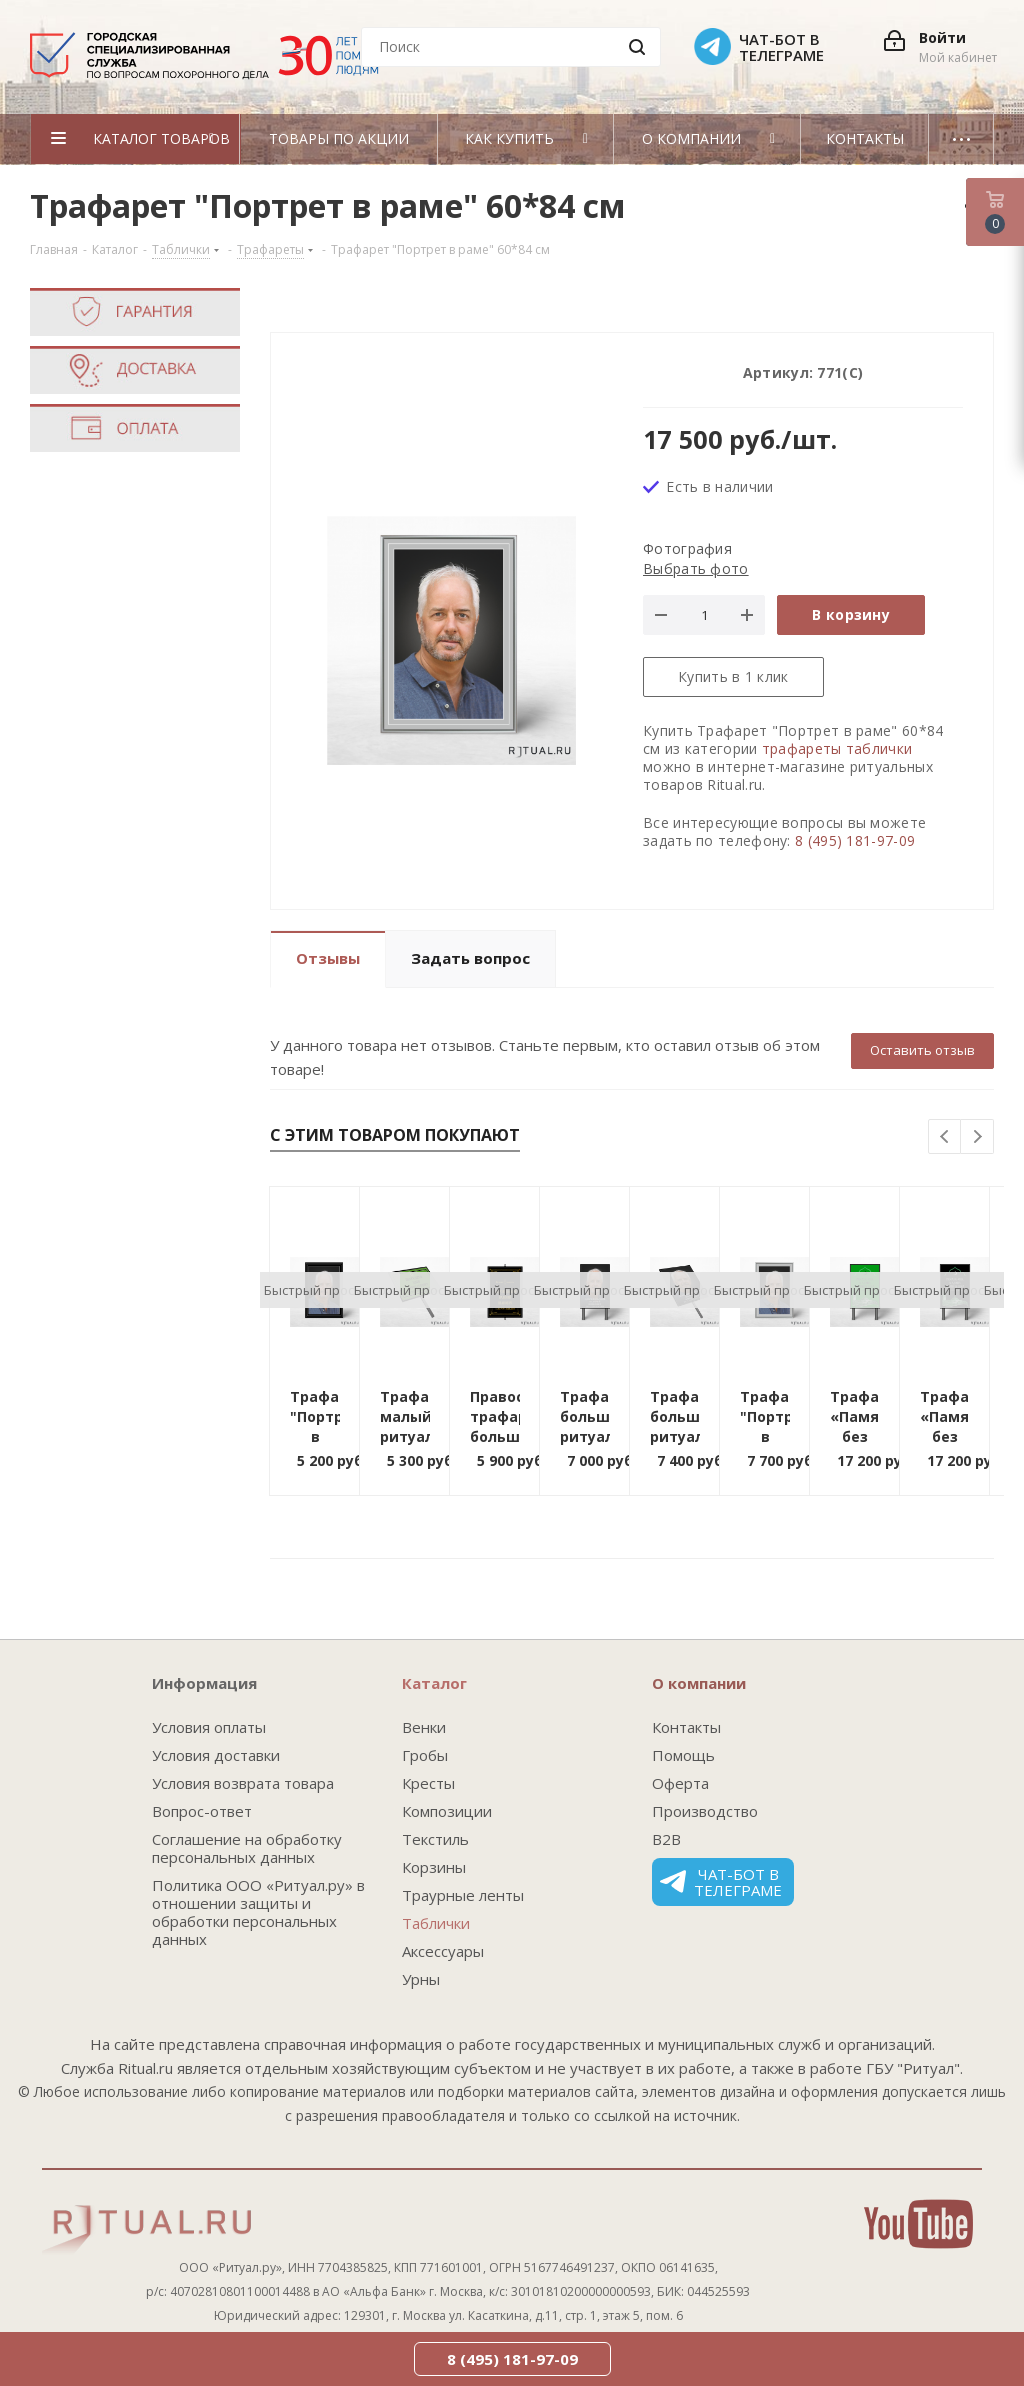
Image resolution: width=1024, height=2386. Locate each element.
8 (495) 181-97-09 (855, 840)
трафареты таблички (837, 748)
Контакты (686, 1727)
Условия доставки (216, 1755)
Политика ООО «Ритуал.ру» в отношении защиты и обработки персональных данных (258, 1912)
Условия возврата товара (243, 1783)
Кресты (428, 1783)
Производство (705, 1811)
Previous (945, 1137)
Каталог (434, 1683)
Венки (424, 1727)
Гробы (425, 1755)
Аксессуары (443, 1951)
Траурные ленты (463, 1895)
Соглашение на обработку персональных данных (247, 1848)
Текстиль (435, 1839)
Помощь (683, 1755)
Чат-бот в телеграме (721, 1882)
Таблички (436, 1923)
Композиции (447, 1811)
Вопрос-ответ (202, 1811)
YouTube (918, 2224)
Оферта (680, 1783)
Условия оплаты (209, 1727)
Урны (421, 1979)
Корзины (434, 1867)
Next (977, 1137)
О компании (699, 1683)
